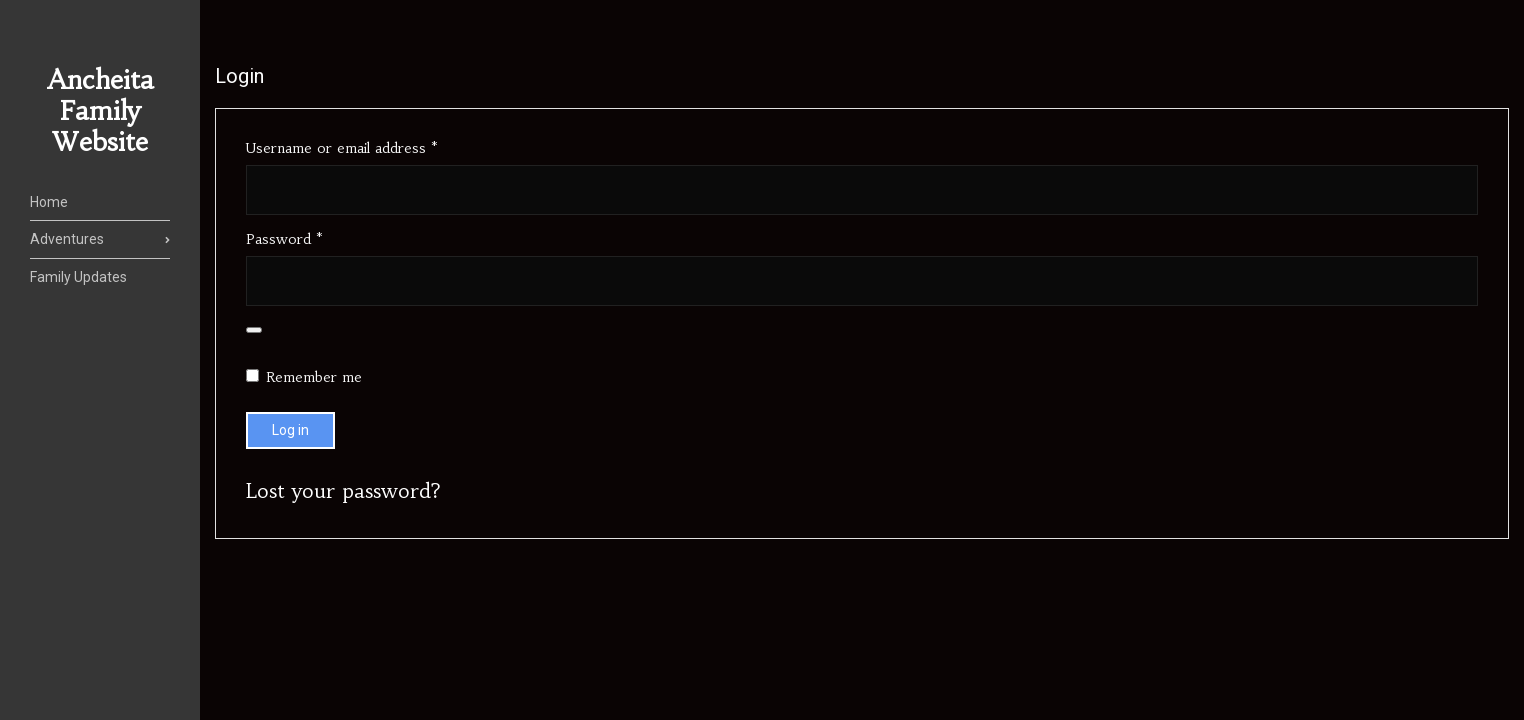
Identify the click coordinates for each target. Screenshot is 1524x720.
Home (49, 202)
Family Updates (78, 277)
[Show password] (254, 330)
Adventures (67, 239)
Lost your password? (343, 490)
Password (313, 239)
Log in (290, 430)
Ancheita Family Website (100, 111)
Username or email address (370, 148)
